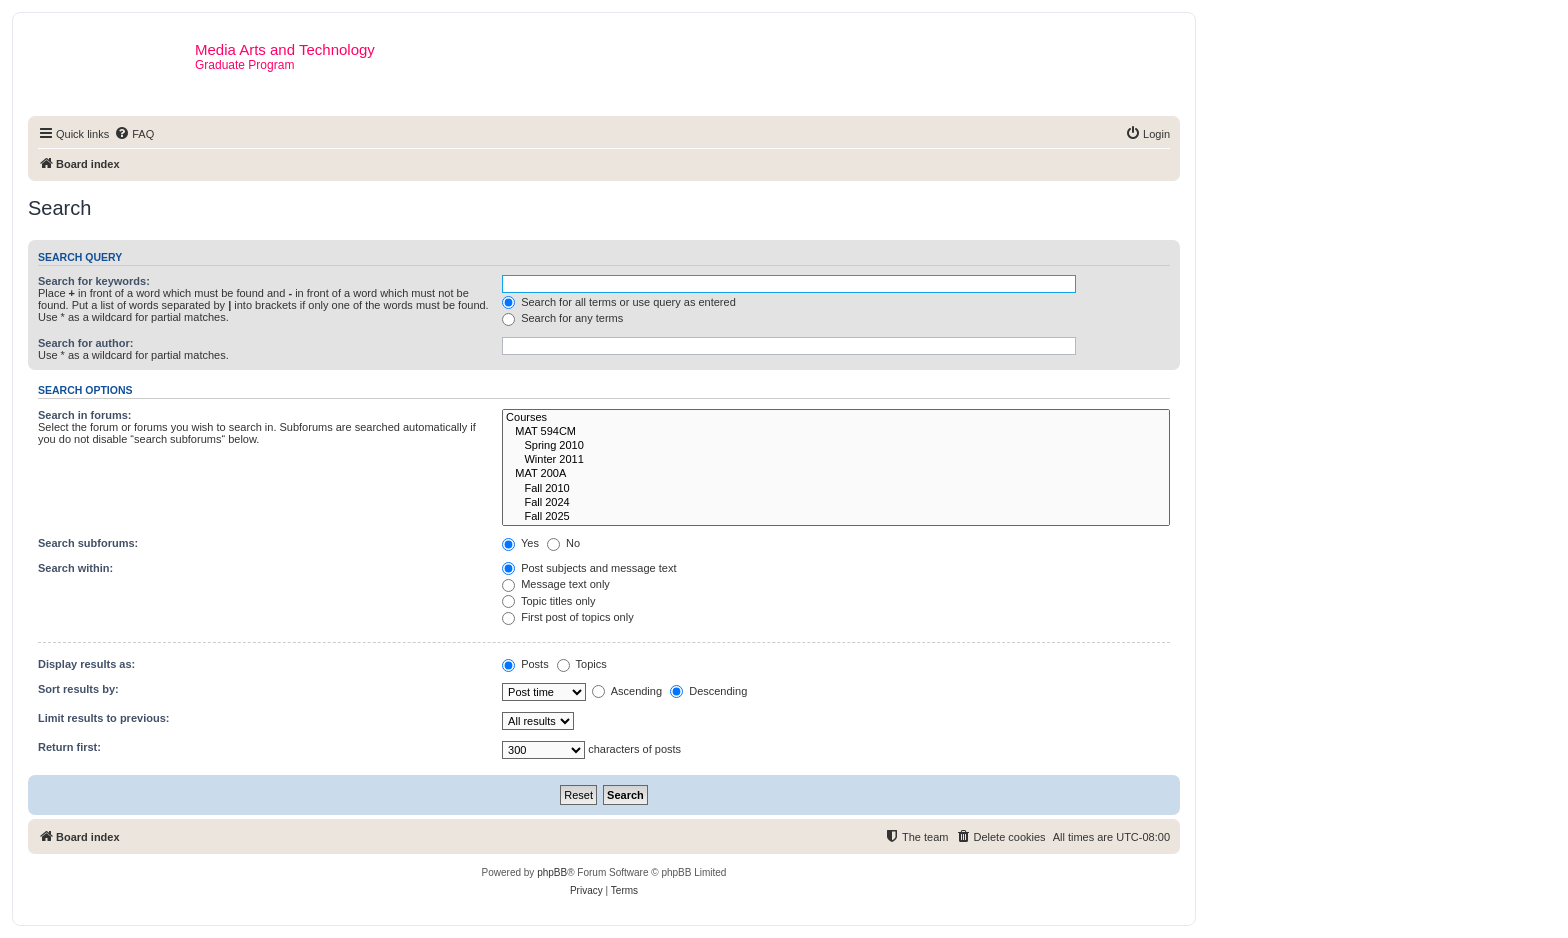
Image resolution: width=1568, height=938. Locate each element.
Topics (582, 664)
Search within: (75, 568)
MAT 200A (836, 474)
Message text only (556, 584)
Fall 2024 (836, 503)
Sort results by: (78, 689)
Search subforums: (88, 543)
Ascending (627, 691)
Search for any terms (562, 318)
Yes (520, 543)
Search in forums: (85, 415)
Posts (525, 664)
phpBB (552, 872)
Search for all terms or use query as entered (619, 302)
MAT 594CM (836, 432)
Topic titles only (548, 601)
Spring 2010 (836, 446)
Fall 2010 (836, 489)
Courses (836, 418)
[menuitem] (134, 134)
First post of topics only (568, 617)
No (563, 543)
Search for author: (85, 343)
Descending (708, 691)
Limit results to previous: (103, 718)
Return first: (69, 747)
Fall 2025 (836, 517)
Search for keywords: (94, 281)
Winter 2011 (836, 460)
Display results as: (86, 664)
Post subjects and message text (589, 568)
